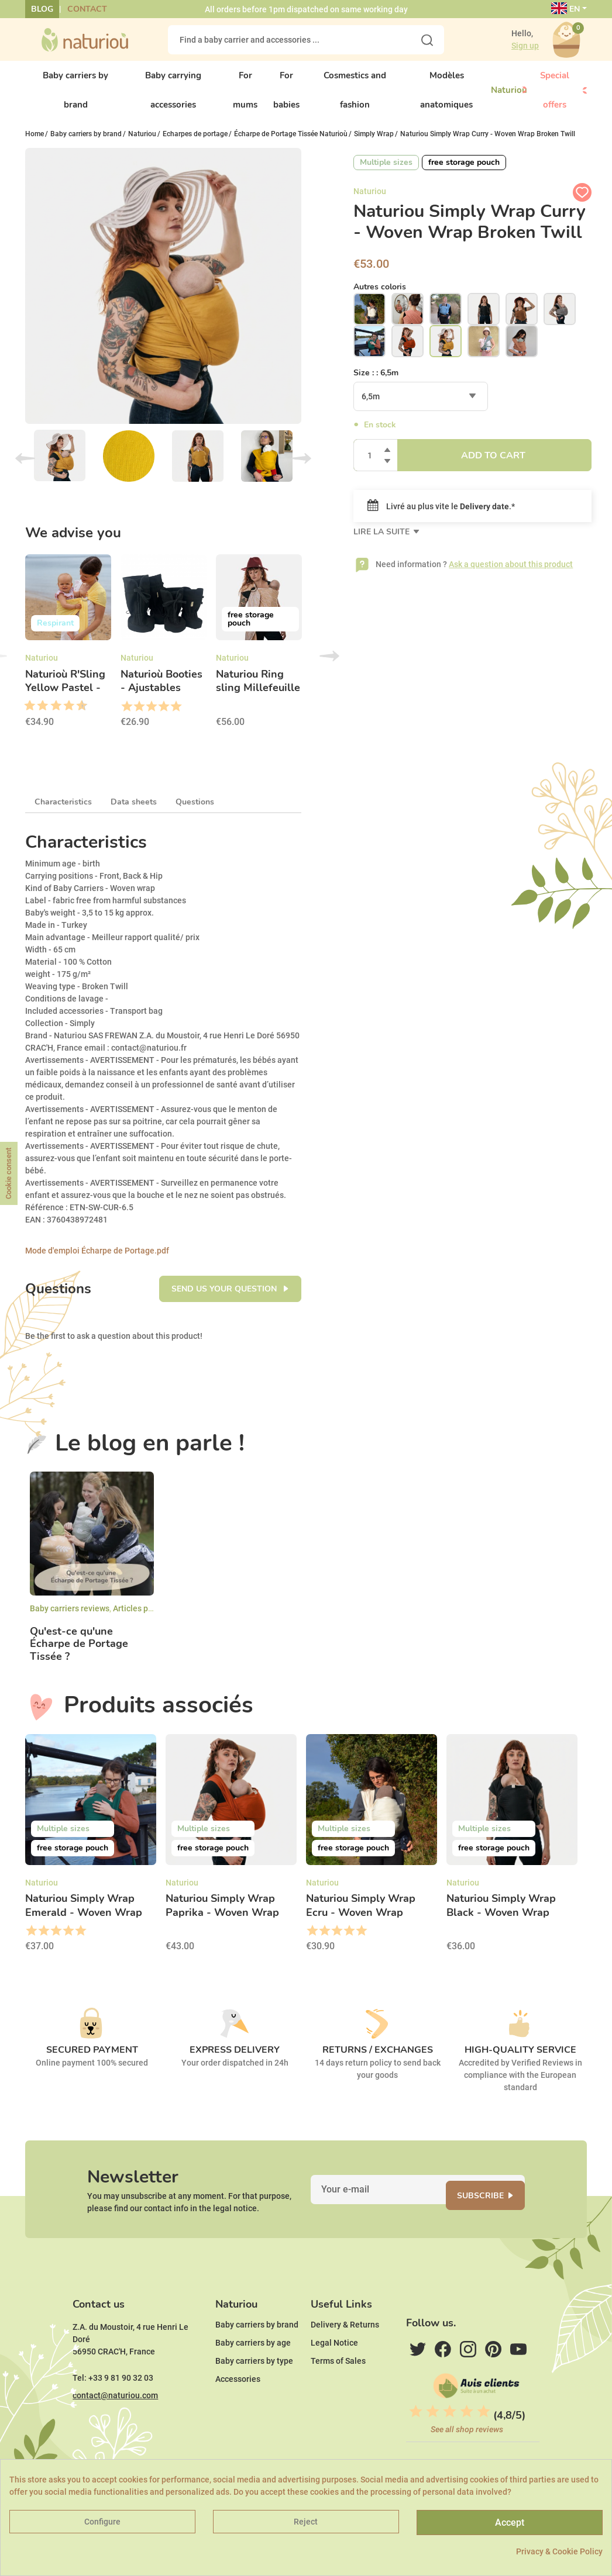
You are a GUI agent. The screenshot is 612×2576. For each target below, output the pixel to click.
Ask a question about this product (511, 574)
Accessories (237, 2414)
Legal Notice (334, 2378)
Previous (25, 468)
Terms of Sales (338, 2396)
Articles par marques (151, 1618)
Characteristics (63, 811)
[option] (68, 654)
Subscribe (495, 2212)
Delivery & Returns (345, 2360)
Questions (195, 811)
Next (301, 468)
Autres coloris (379, 296)
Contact (87, 9)
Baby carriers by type (254, 2396)
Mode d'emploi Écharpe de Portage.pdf (97, 1260)
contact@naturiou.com (115, 2431)
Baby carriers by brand (256, 2360)
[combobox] (420, 406)
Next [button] (329, 666)
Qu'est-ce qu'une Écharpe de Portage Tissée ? (79, 1654)
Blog (42, 9)
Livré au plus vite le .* (441, 516)
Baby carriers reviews (69, 1618)
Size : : (375, 382)
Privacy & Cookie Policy (559, 2551)
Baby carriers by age (253, 2378)
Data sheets (134, 811)
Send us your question (225, 1298)
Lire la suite (382, 541)
